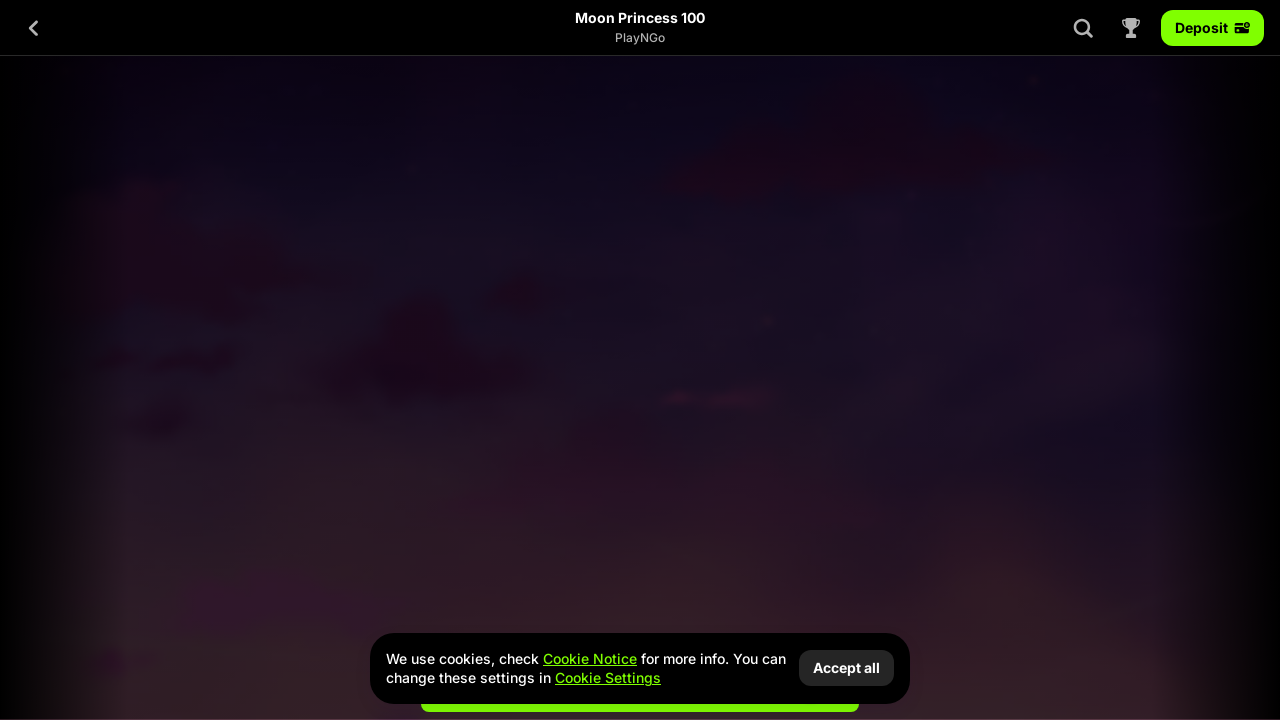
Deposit (1212, 27)
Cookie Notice (590, 658)
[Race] (1131, 28)
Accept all (846, 667)
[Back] (34, 28)
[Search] (1083, 28)
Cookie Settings (608, 678)
